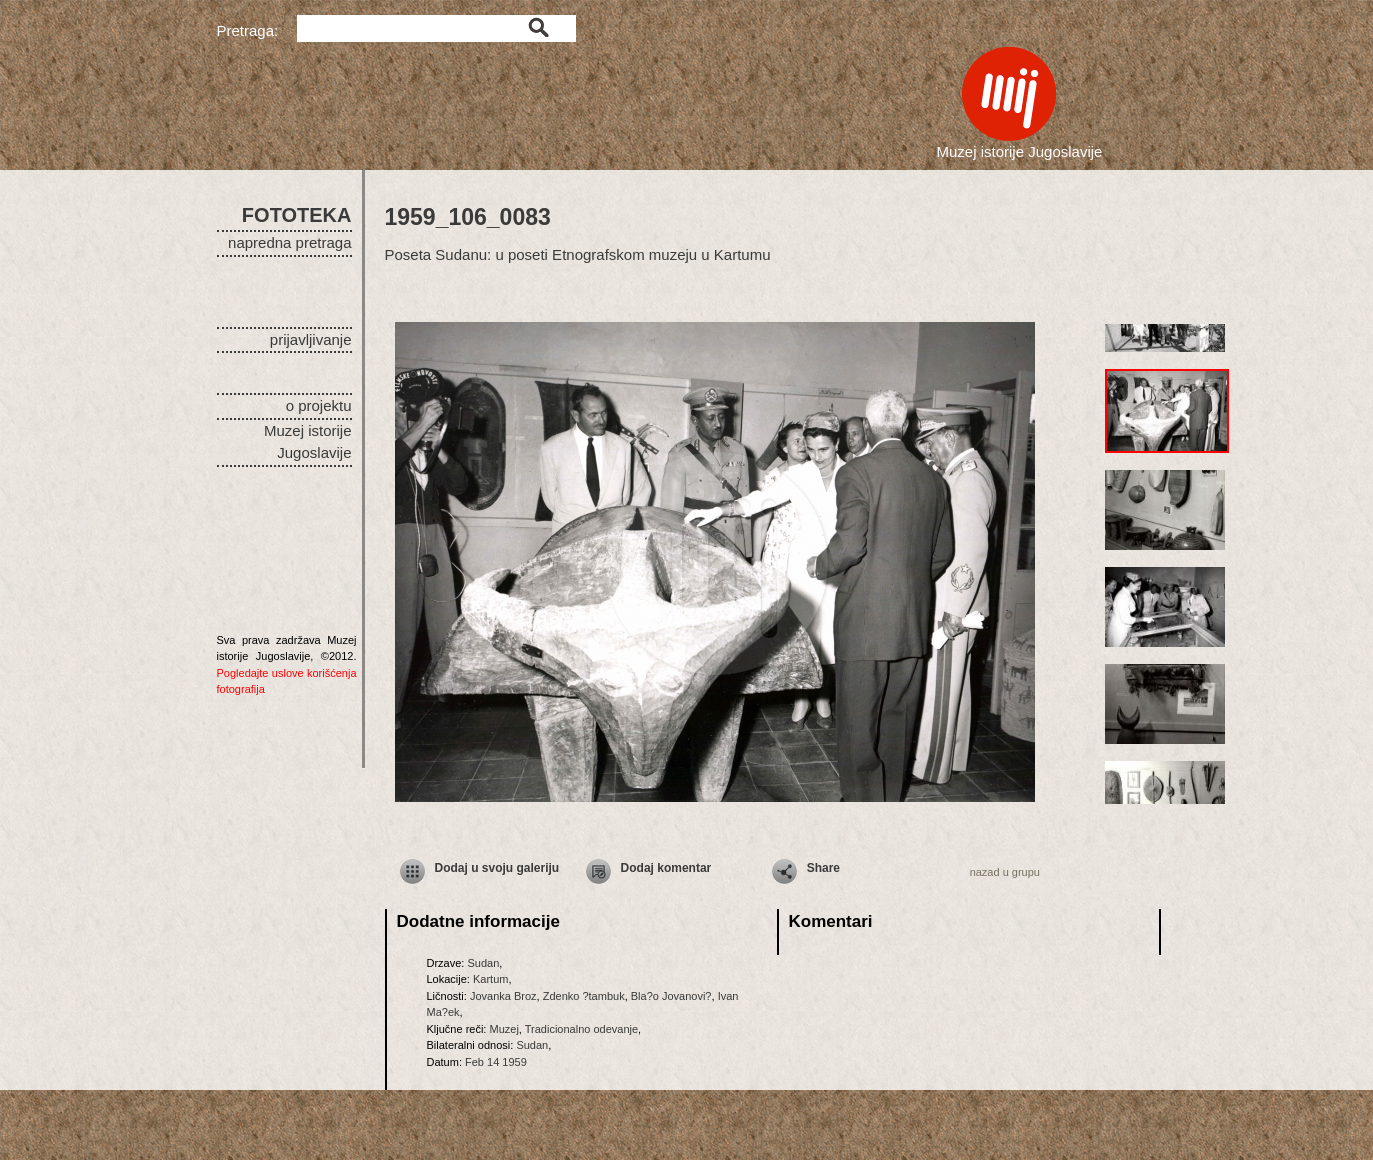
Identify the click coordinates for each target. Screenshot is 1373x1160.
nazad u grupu (1005, 872)
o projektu (319, 405)
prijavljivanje (311, 339)
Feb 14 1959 (496, 1062)
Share (823, 868)
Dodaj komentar (666, 868)
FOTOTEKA (297, 215)
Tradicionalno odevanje (581, 1029)
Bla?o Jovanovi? (671, 996)
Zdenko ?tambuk (584, 996)
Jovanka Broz (503, 996)
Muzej (503, 1029)
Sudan (483, 963)
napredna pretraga (289, 242)
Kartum (490, 979)
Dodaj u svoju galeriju (497, 868)
